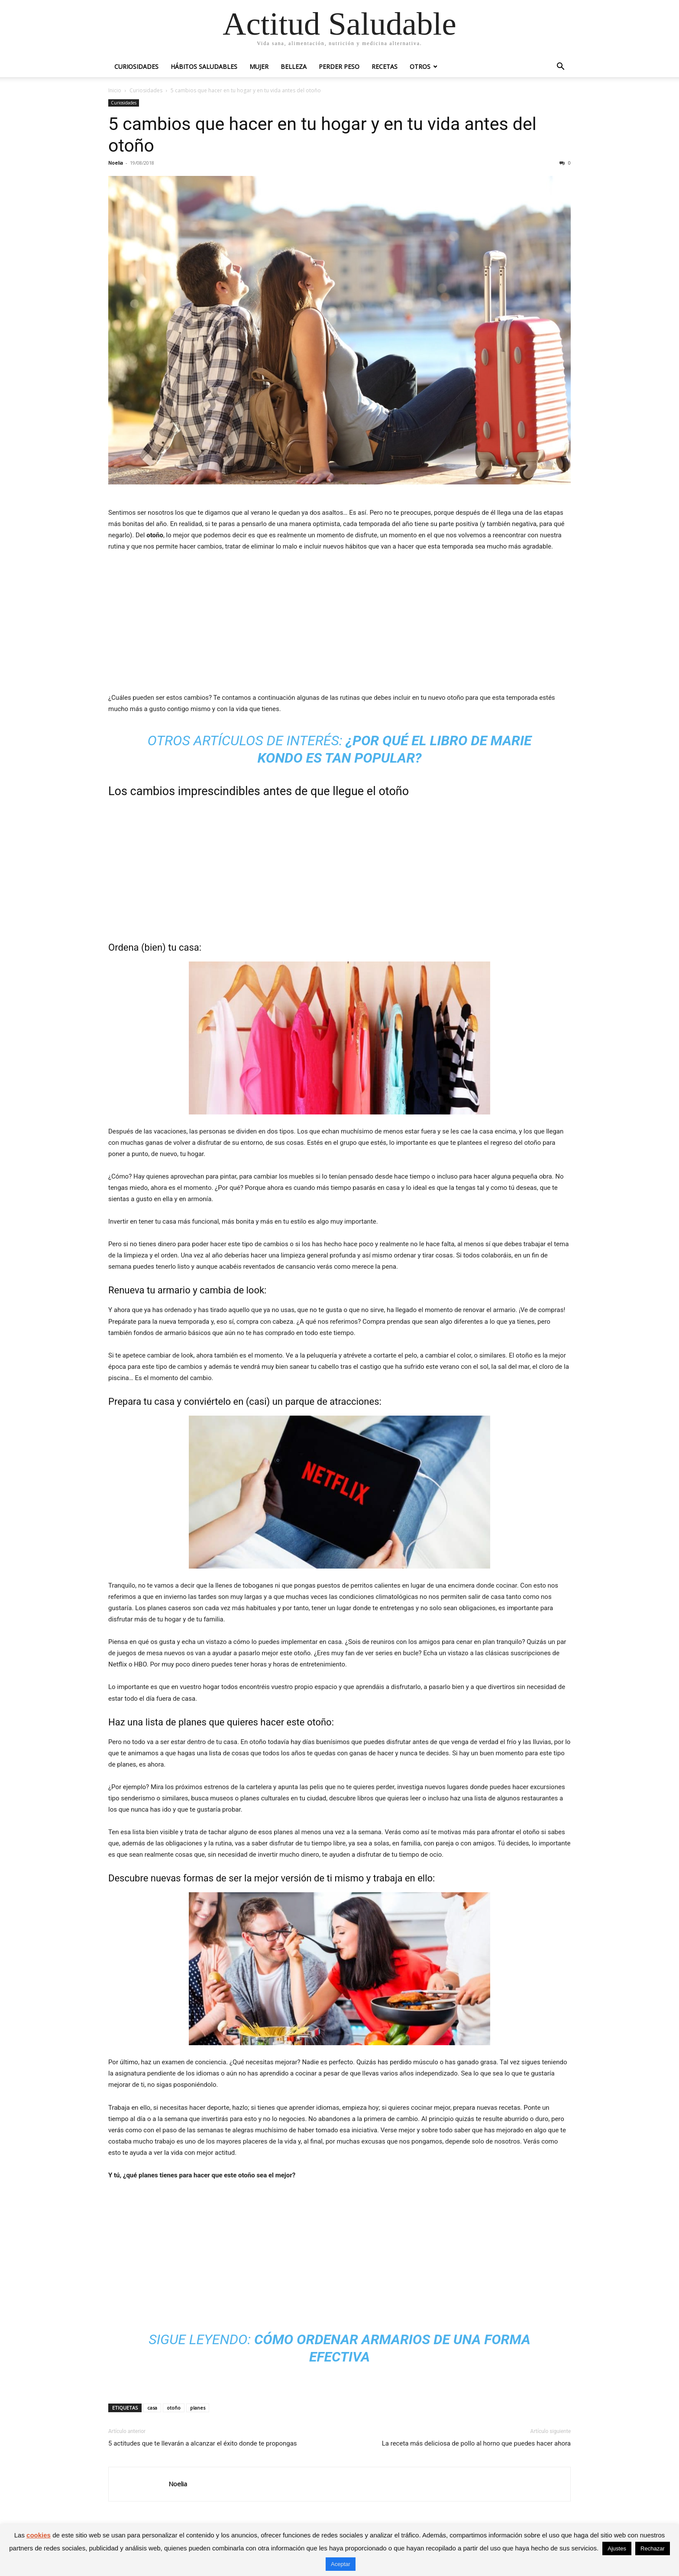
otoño (174, 2407)
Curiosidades (136, 66)
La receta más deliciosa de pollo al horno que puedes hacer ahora (476, 2443)
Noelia (115, 162)
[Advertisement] (339, 624)
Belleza (294, 66)
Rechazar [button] (652, 2548)
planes (197, 2407)
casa (152, 2407)
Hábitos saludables (204, 66)
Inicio (114, 90)
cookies (38, 2535)
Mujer (258, 66)
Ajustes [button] (617, 2548)
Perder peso (339, 66)
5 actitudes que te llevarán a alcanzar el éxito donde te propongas (202, 2443)
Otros (420, 66)
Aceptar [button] (340, 2564)
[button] (560, 67)
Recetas (385, 66)
